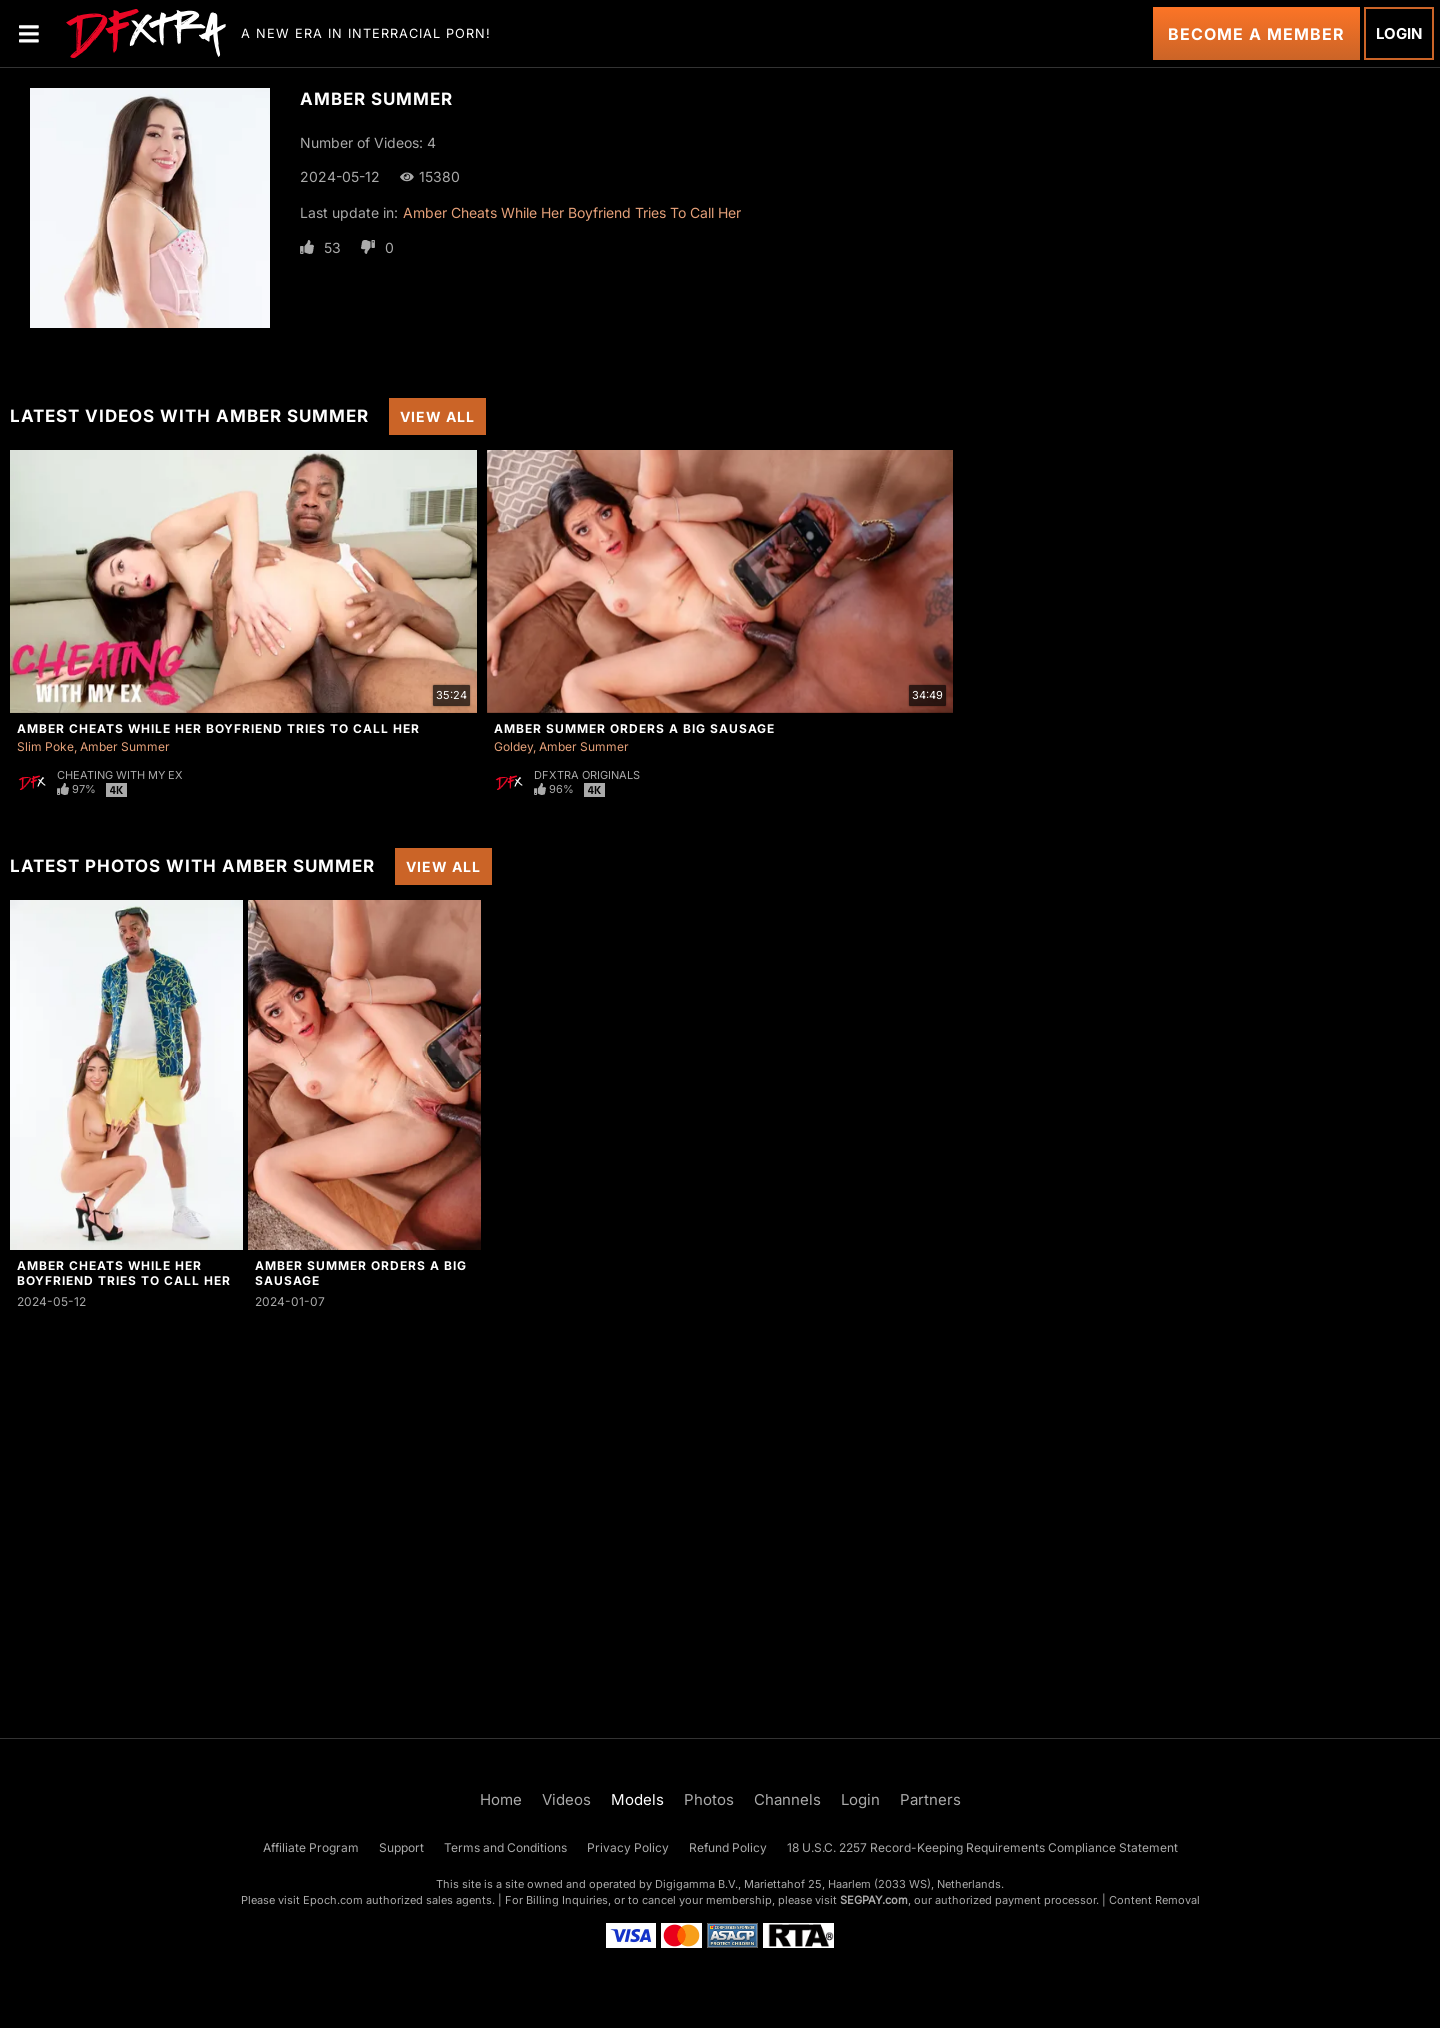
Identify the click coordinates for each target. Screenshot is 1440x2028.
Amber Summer (125, 746)
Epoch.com (333, 1900)
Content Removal (1154, 1900)
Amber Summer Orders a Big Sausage (634, 728)
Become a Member (1256, 34)
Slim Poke (45, 746)
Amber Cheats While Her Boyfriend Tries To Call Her (572, 212)
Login (1399, 33)
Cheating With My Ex (120, 775)
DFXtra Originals (587, 775)
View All (437, 416)
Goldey (513, 746)
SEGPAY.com (874, 1900)
